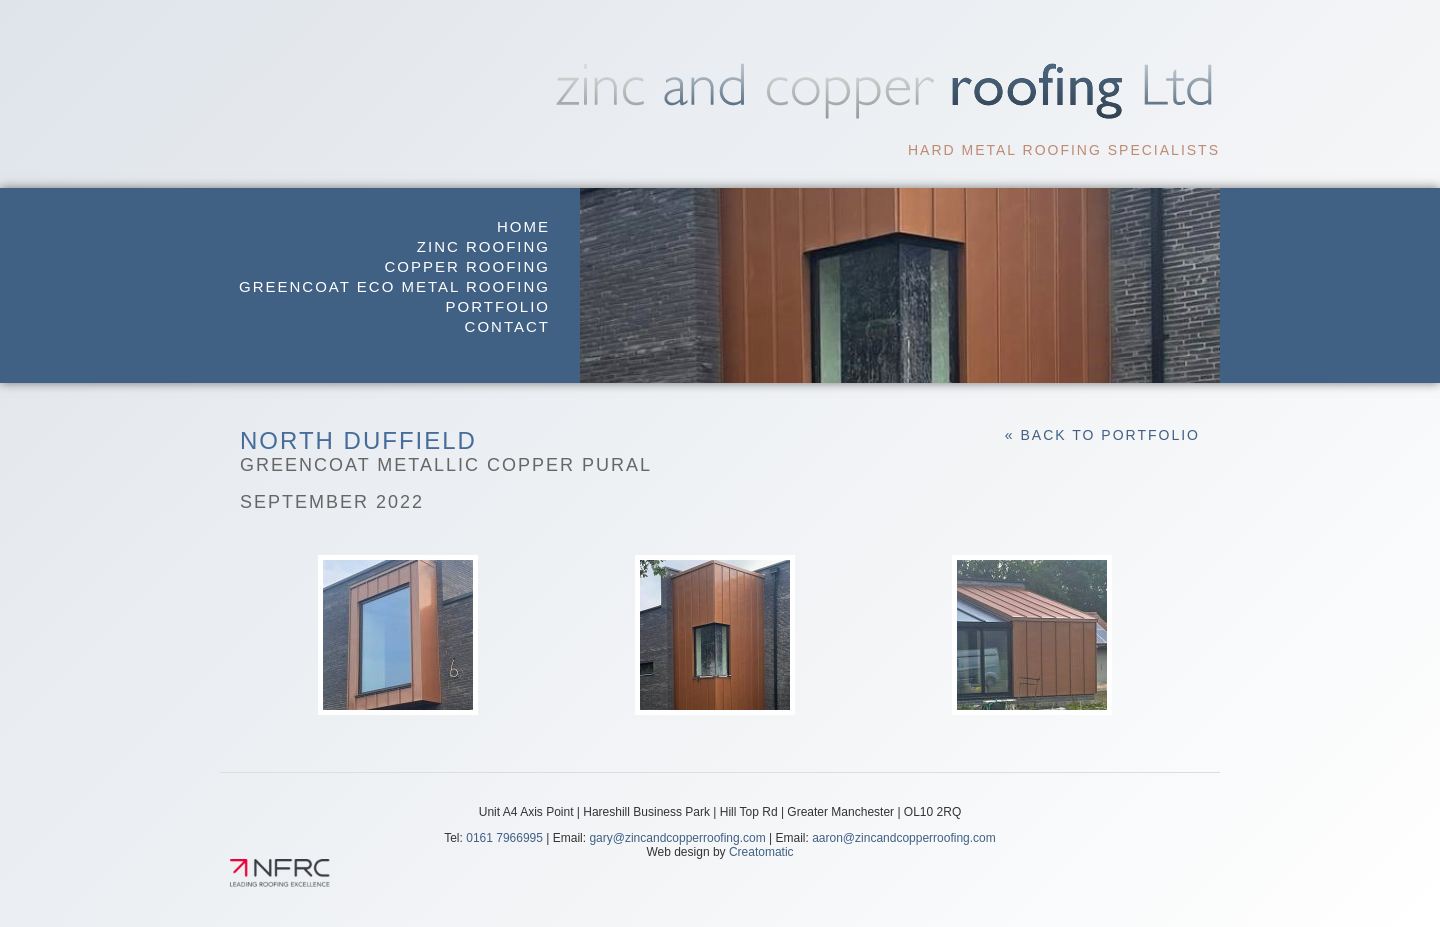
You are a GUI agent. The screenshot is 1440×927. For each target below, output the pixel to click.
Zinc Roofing (483, 246)
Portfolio (498, 306)
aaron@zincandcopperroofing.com (904, 838)
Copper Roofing (467, 266)
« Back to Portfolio (1102, 435)
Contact (507, 326)
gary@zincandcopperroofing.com (677, 838)
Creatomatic (761, 852)
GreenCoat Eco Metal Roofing (394, 286)
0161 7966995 (504, 838)
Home (523, 226)
